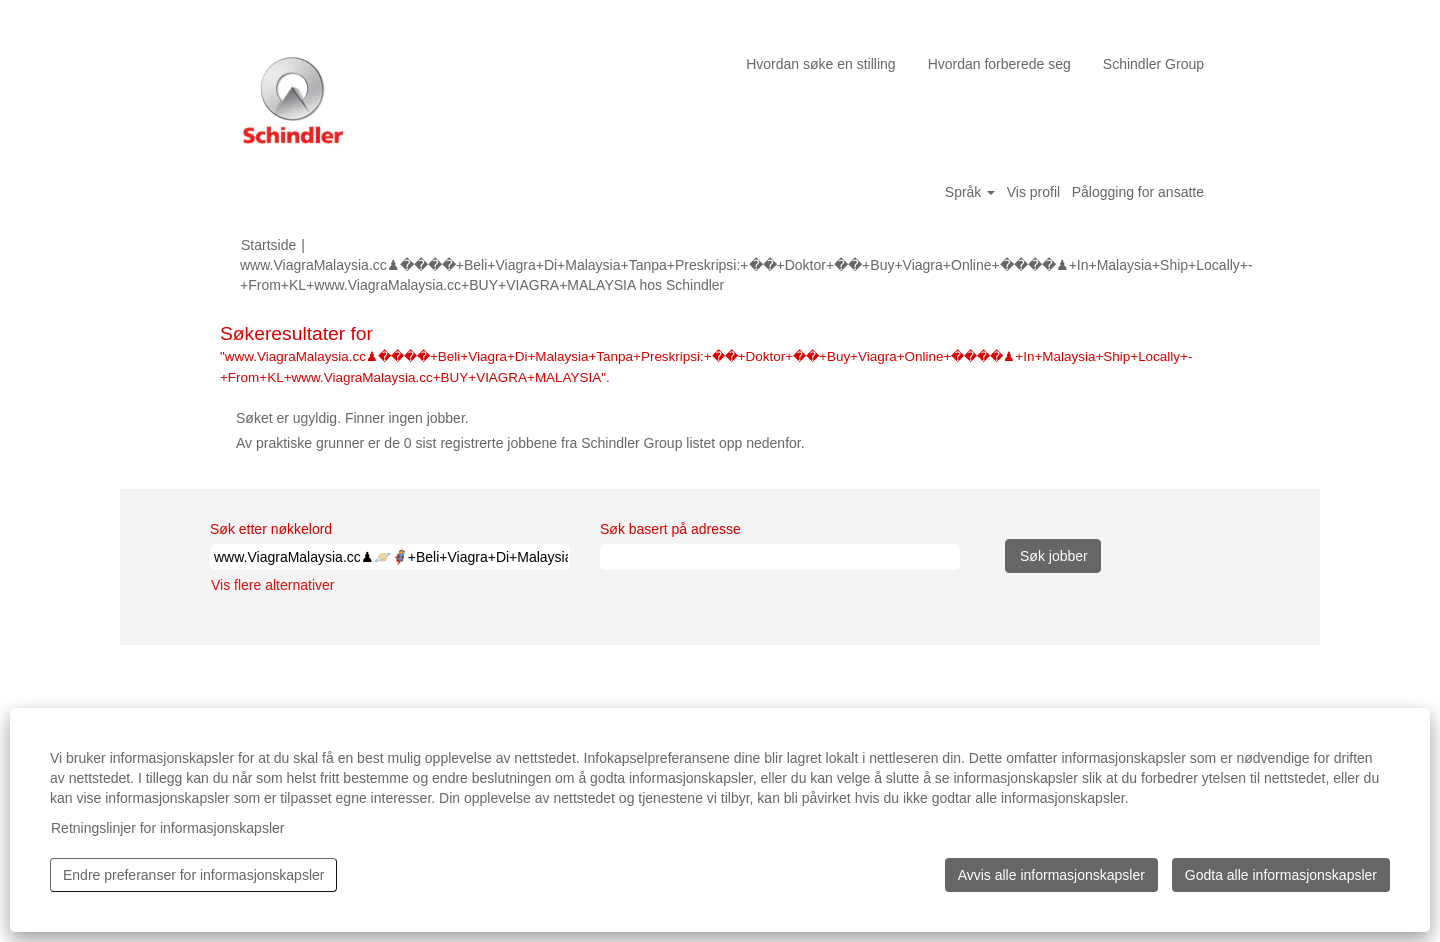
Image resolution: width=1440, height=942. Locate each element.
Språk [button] (970, 192)
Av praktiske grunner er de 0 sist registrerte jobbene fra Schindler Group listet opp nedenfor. (520, 443)
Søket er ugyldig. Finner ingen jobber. (352, 418)
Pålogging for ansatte (1138, 192)
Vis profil (1033, 192)
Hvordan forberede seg (999, 64)
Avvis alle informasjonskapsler (1051, 875)
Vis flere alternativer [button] (272, 585)
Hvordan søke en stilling (820, 64)
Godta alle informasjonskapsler (1281, 875)
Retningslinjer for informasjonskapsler (167, 828)
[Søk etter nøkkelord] (390, 557)
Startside (268, 245)
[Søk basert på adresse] (780, 557)
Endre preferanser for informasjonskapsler (193, 875)
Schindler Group (1153, 64)
